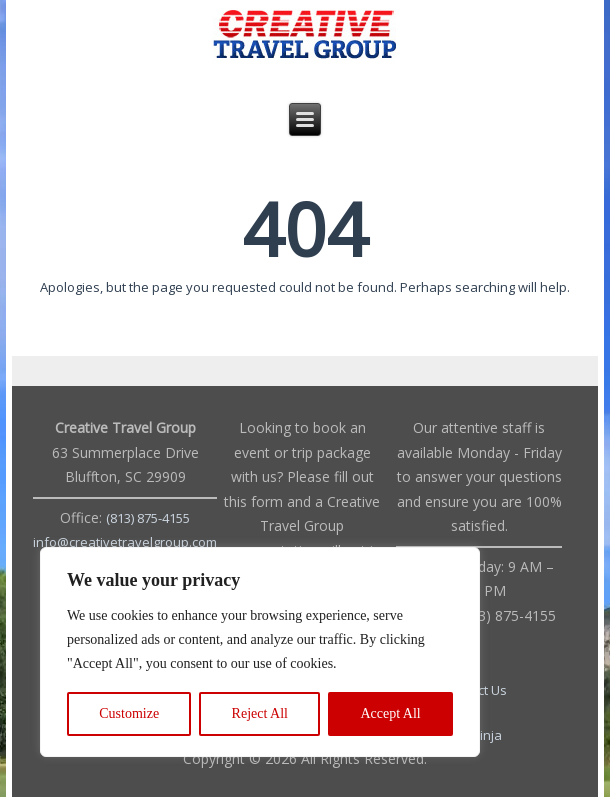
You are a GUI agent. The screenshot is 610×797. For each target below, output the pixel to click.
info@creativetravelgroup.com (125, 542)
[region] (260, 652)
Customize (129, 713)
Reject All (260, 713)
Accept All (390, 713)
